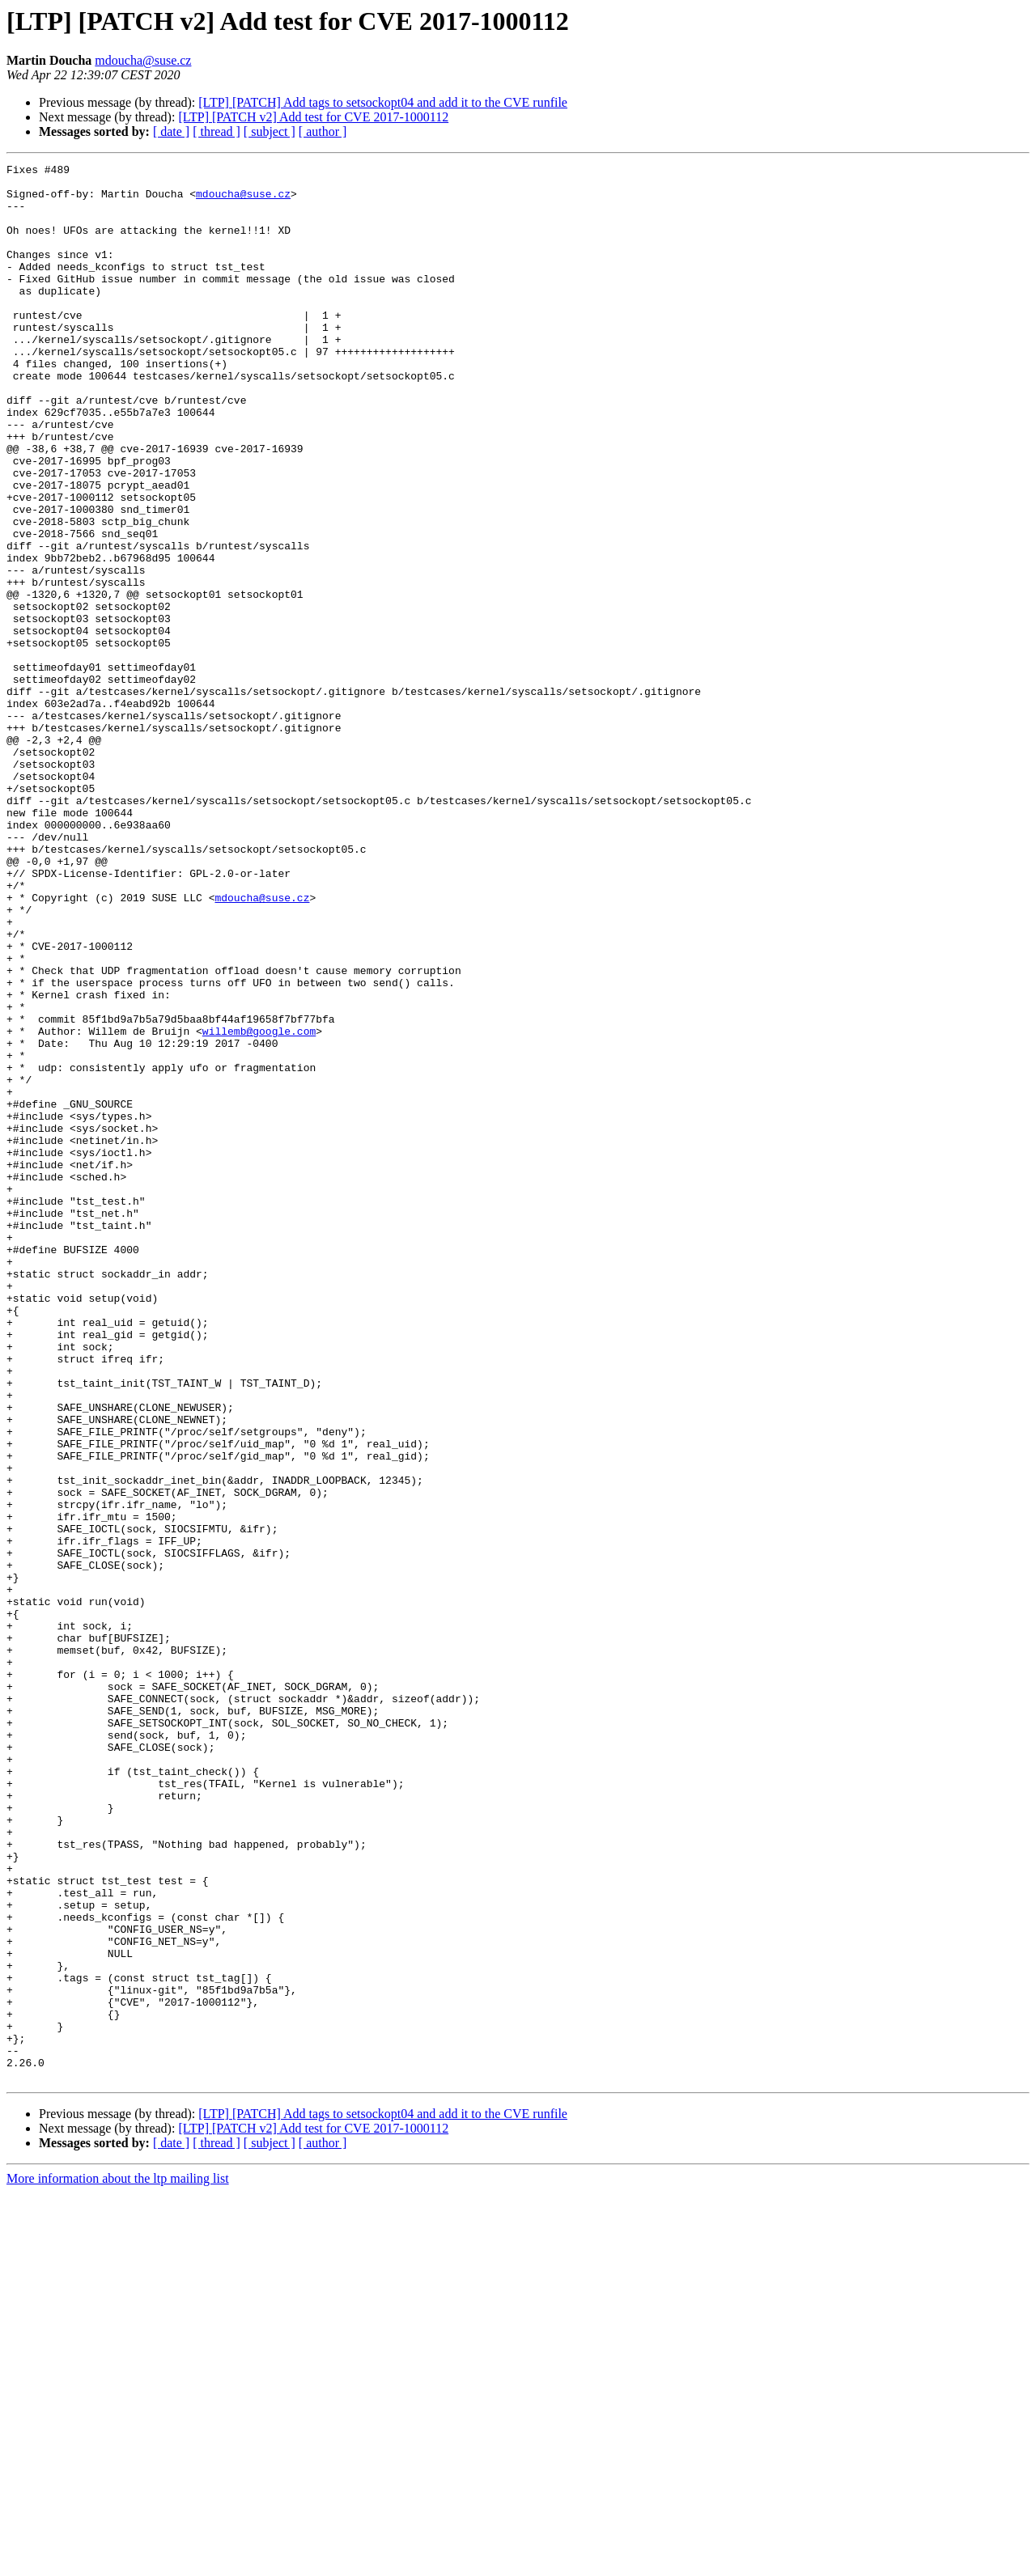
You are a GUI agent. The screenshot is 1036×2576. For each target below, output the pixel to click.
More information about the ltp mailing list (117, 2562)
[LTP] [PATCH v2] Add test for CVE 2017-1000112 (313, 117)
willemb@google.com (259, 1205)
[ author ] (323, 131)
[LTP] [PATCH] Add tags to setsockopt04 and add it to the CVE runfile (382, 102)
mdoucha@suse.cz (143, 60)
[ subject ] (269, 131)
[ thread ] (216, 131)
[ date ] (171, 131)
